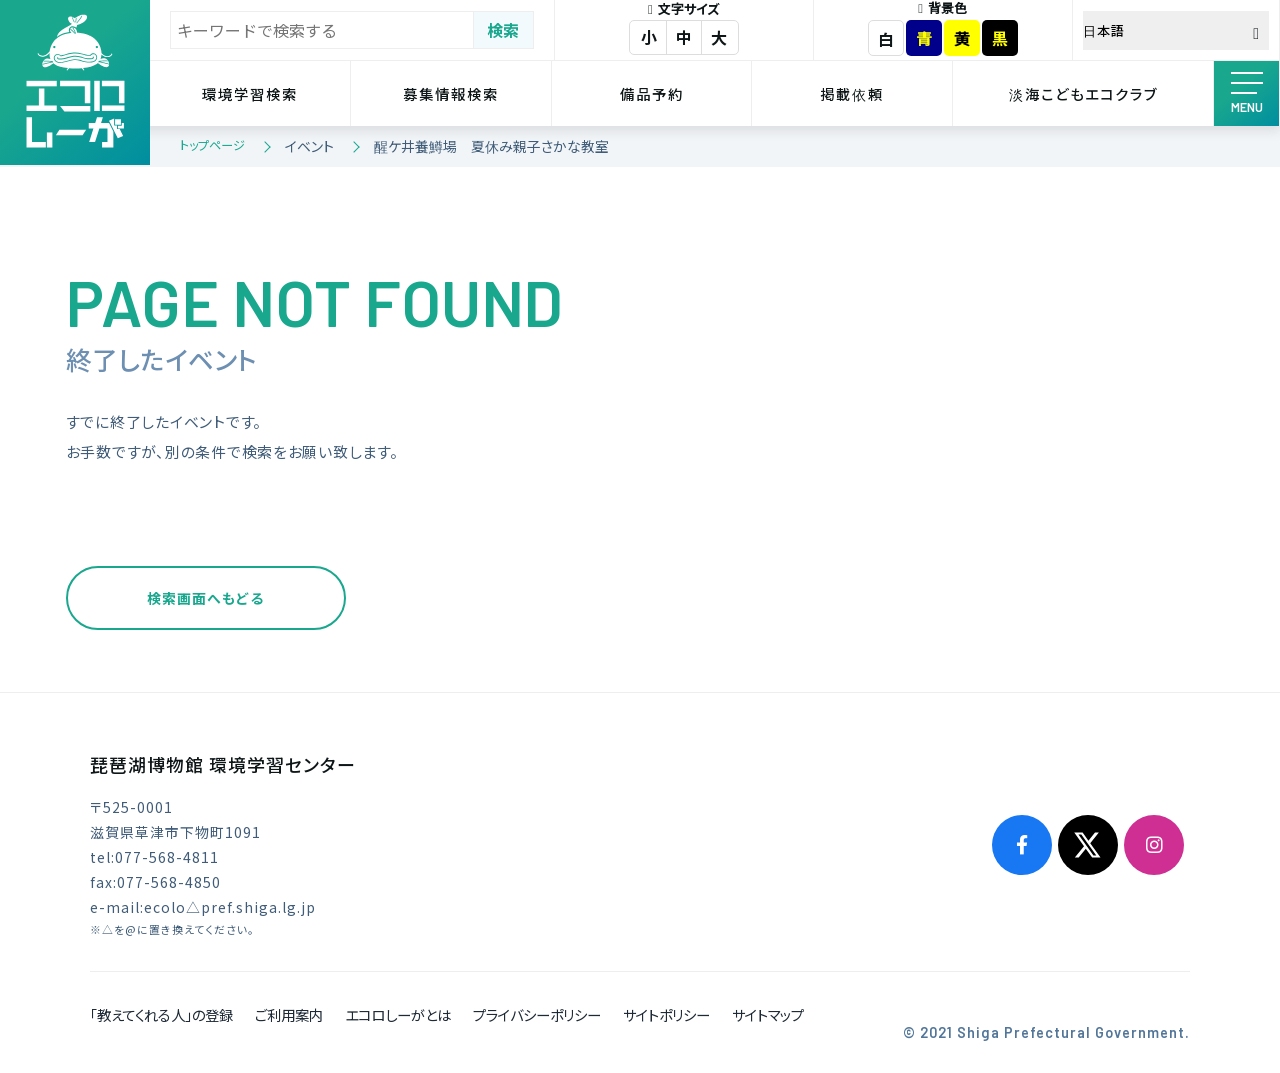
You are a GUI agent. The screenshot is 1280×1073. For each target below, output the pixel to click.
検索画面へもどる (205, 598)
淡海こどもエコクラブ (1083, 93)
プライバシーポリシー (537, 1014)
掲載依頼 (852, 93)
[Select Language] (1176, 30)
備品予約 (652, 93)
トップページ (212, 144)
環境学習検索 (250, 93)
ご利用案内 (289, 1014)
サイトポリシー (666, 1014)
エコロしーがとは (398, 1014)
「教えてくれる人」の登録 (161, 1014)
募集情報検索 (451, 93)
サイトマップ (768, 1014)
